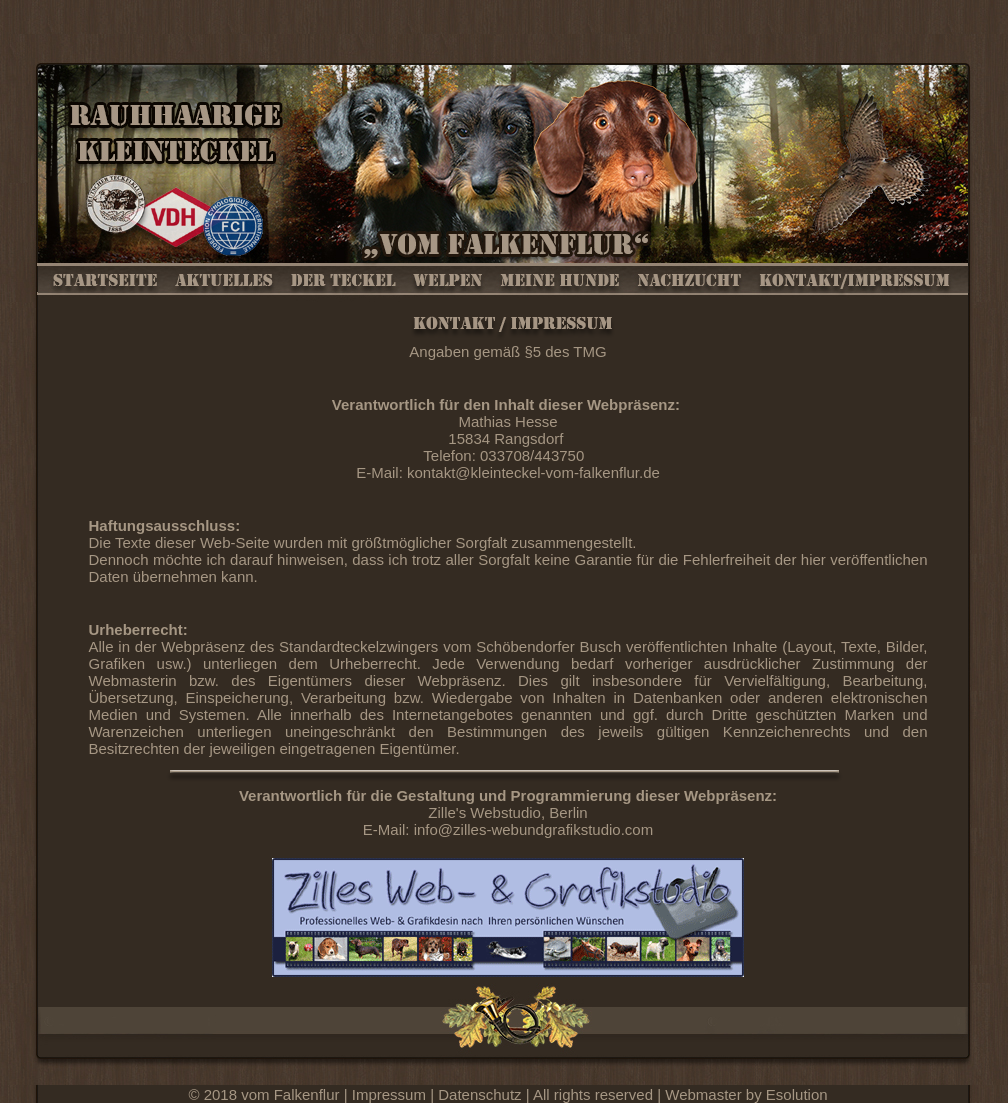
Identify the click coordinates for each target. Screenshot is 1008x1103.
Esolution (797, 1094)
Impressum (391, 1094)
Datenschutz (482, 1094)
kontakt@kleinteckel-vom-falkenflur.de (533, 472)
